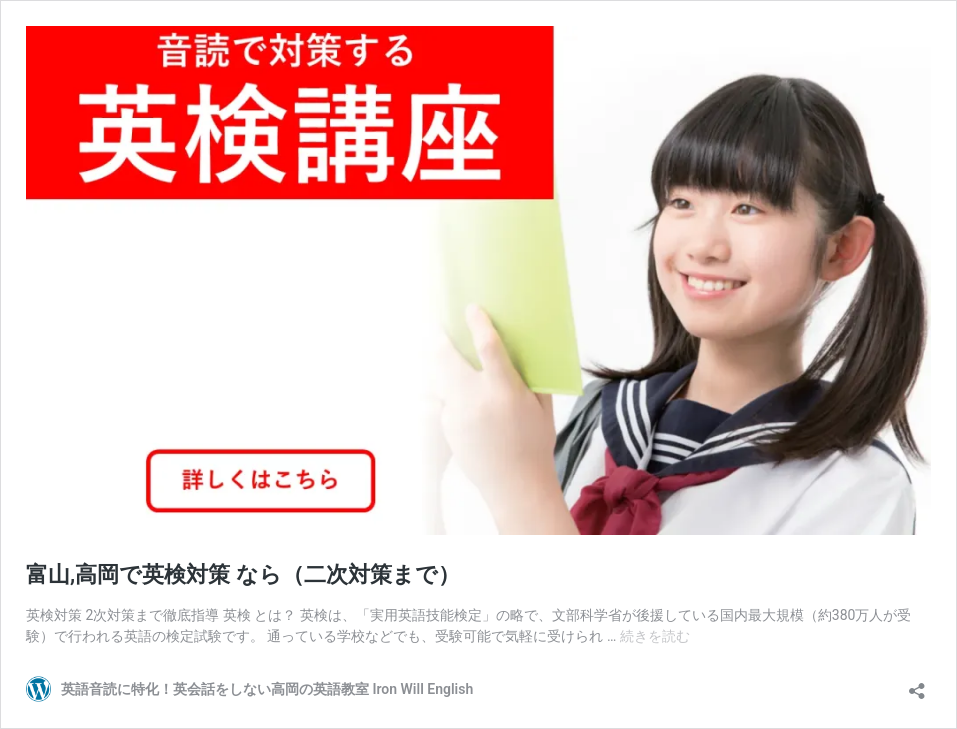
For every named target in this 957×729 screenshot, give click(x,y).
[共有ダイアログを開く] (917, 684)
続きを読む (655, 636)
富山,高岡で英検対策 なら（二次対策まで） (243, 574)
